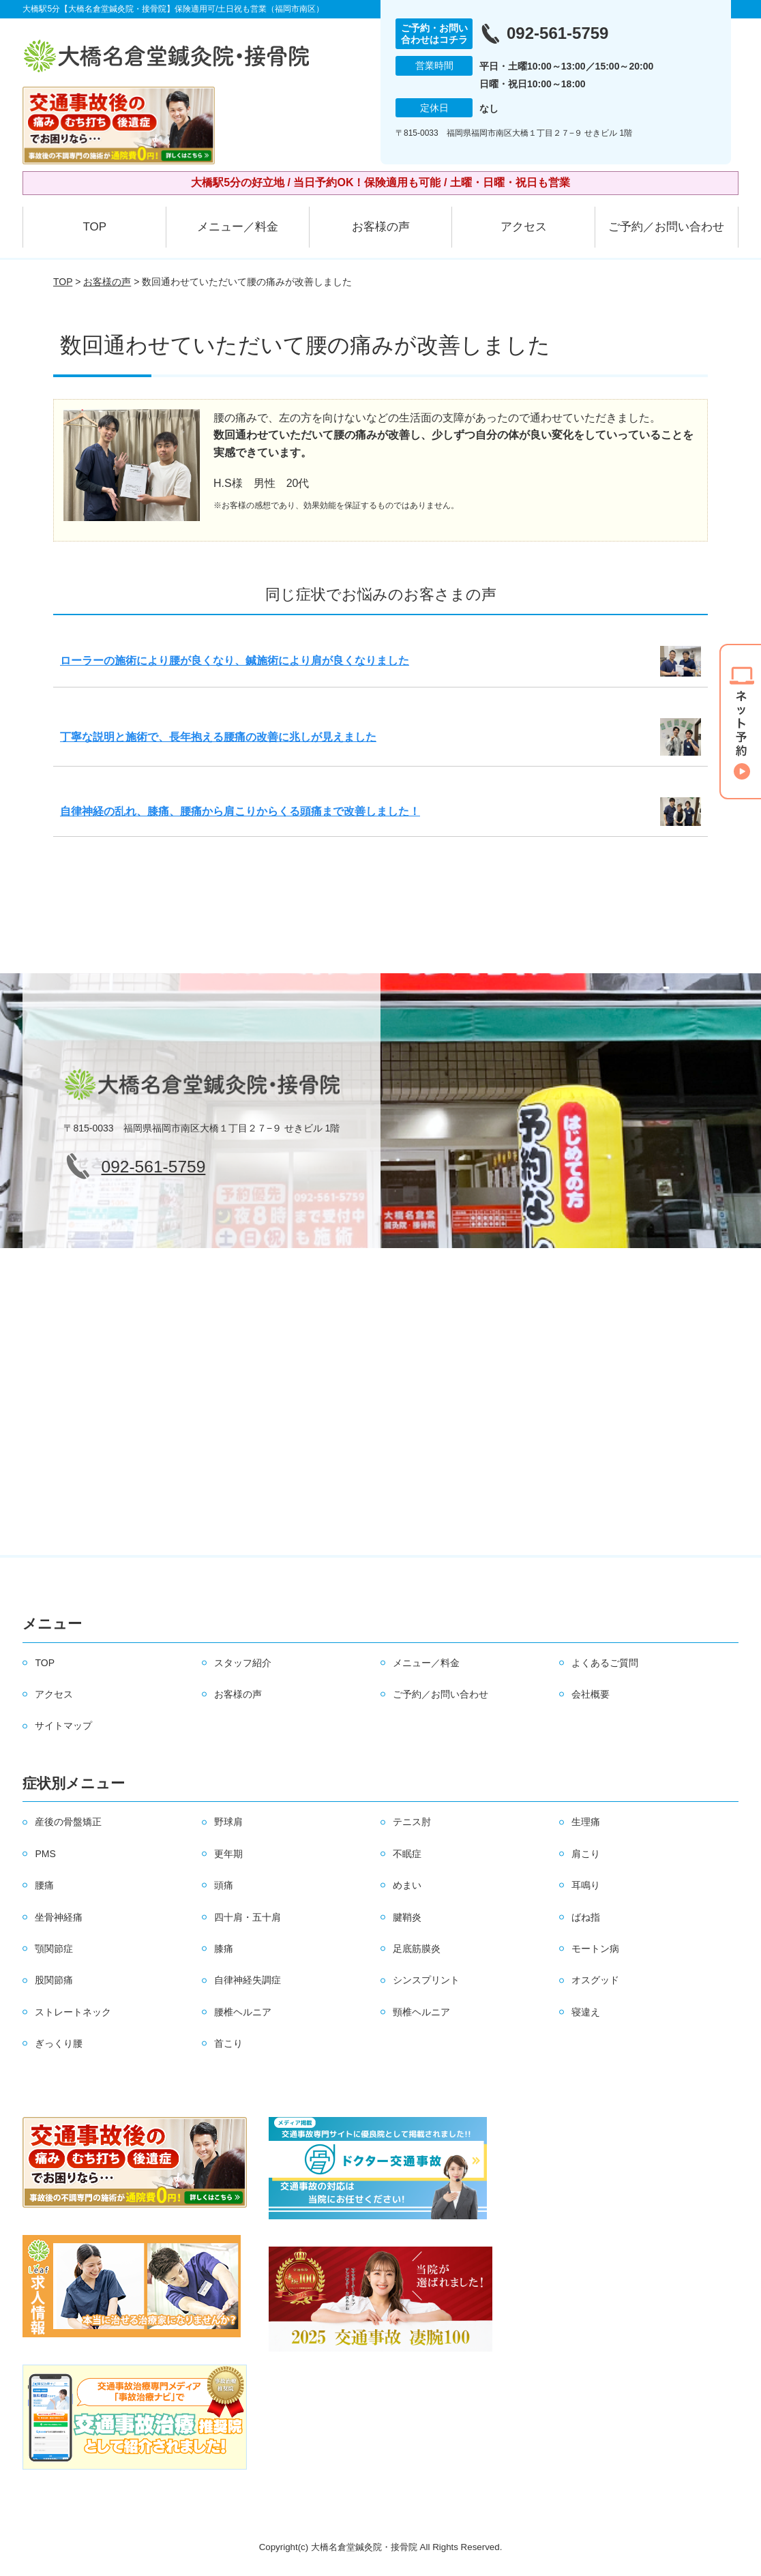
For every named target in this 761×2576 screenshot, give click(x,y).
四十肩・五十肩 (247, 1917)
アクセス (524, 226)
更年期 (228, 1853)
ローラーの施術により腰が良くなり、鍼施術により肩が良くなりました (234, 660)
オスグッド (595, 1979)
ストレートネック (73, 2012)
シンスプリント (426, 1979)
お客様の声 (381, 226)
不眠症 (407, 1853)
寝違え (585, 2012)
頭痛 (223, 1885)
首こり (228, 2043)
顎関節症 (54, 1948)
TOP (94, 226)
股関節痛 (54, 1979)
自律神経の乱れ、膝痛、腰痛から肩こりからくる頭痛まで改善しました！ (240, 811)
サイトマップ (63, 1725)
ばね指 (585, 1917)
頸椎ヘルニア (421, 2012)
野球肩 (228, 1821)
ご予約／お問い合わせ (666, 226)
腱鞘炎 (407, 1917)
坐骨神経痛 (59, 1917)
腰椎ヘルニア (242, 2012)
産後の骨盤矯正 (68, 1821)
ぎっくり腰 (59, 2043)
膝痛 (223, 1948)
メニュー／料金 (237, 226)
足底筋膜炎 (417, 1948)
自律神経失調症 (247, 1979)
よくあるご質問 (604, 1662)
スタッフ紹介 (242, 1662)
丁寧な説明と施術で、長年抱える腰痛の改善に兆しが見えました (218, 737)
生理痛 (585, 1821)
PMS (45, 1853)
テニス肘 (412, 1821)
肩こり (585, 1853)
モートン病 (595, 1948)
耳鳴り (585, 1885)
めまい (407, 1885)
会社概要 (590, 1694)
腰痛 (44, 1885)
